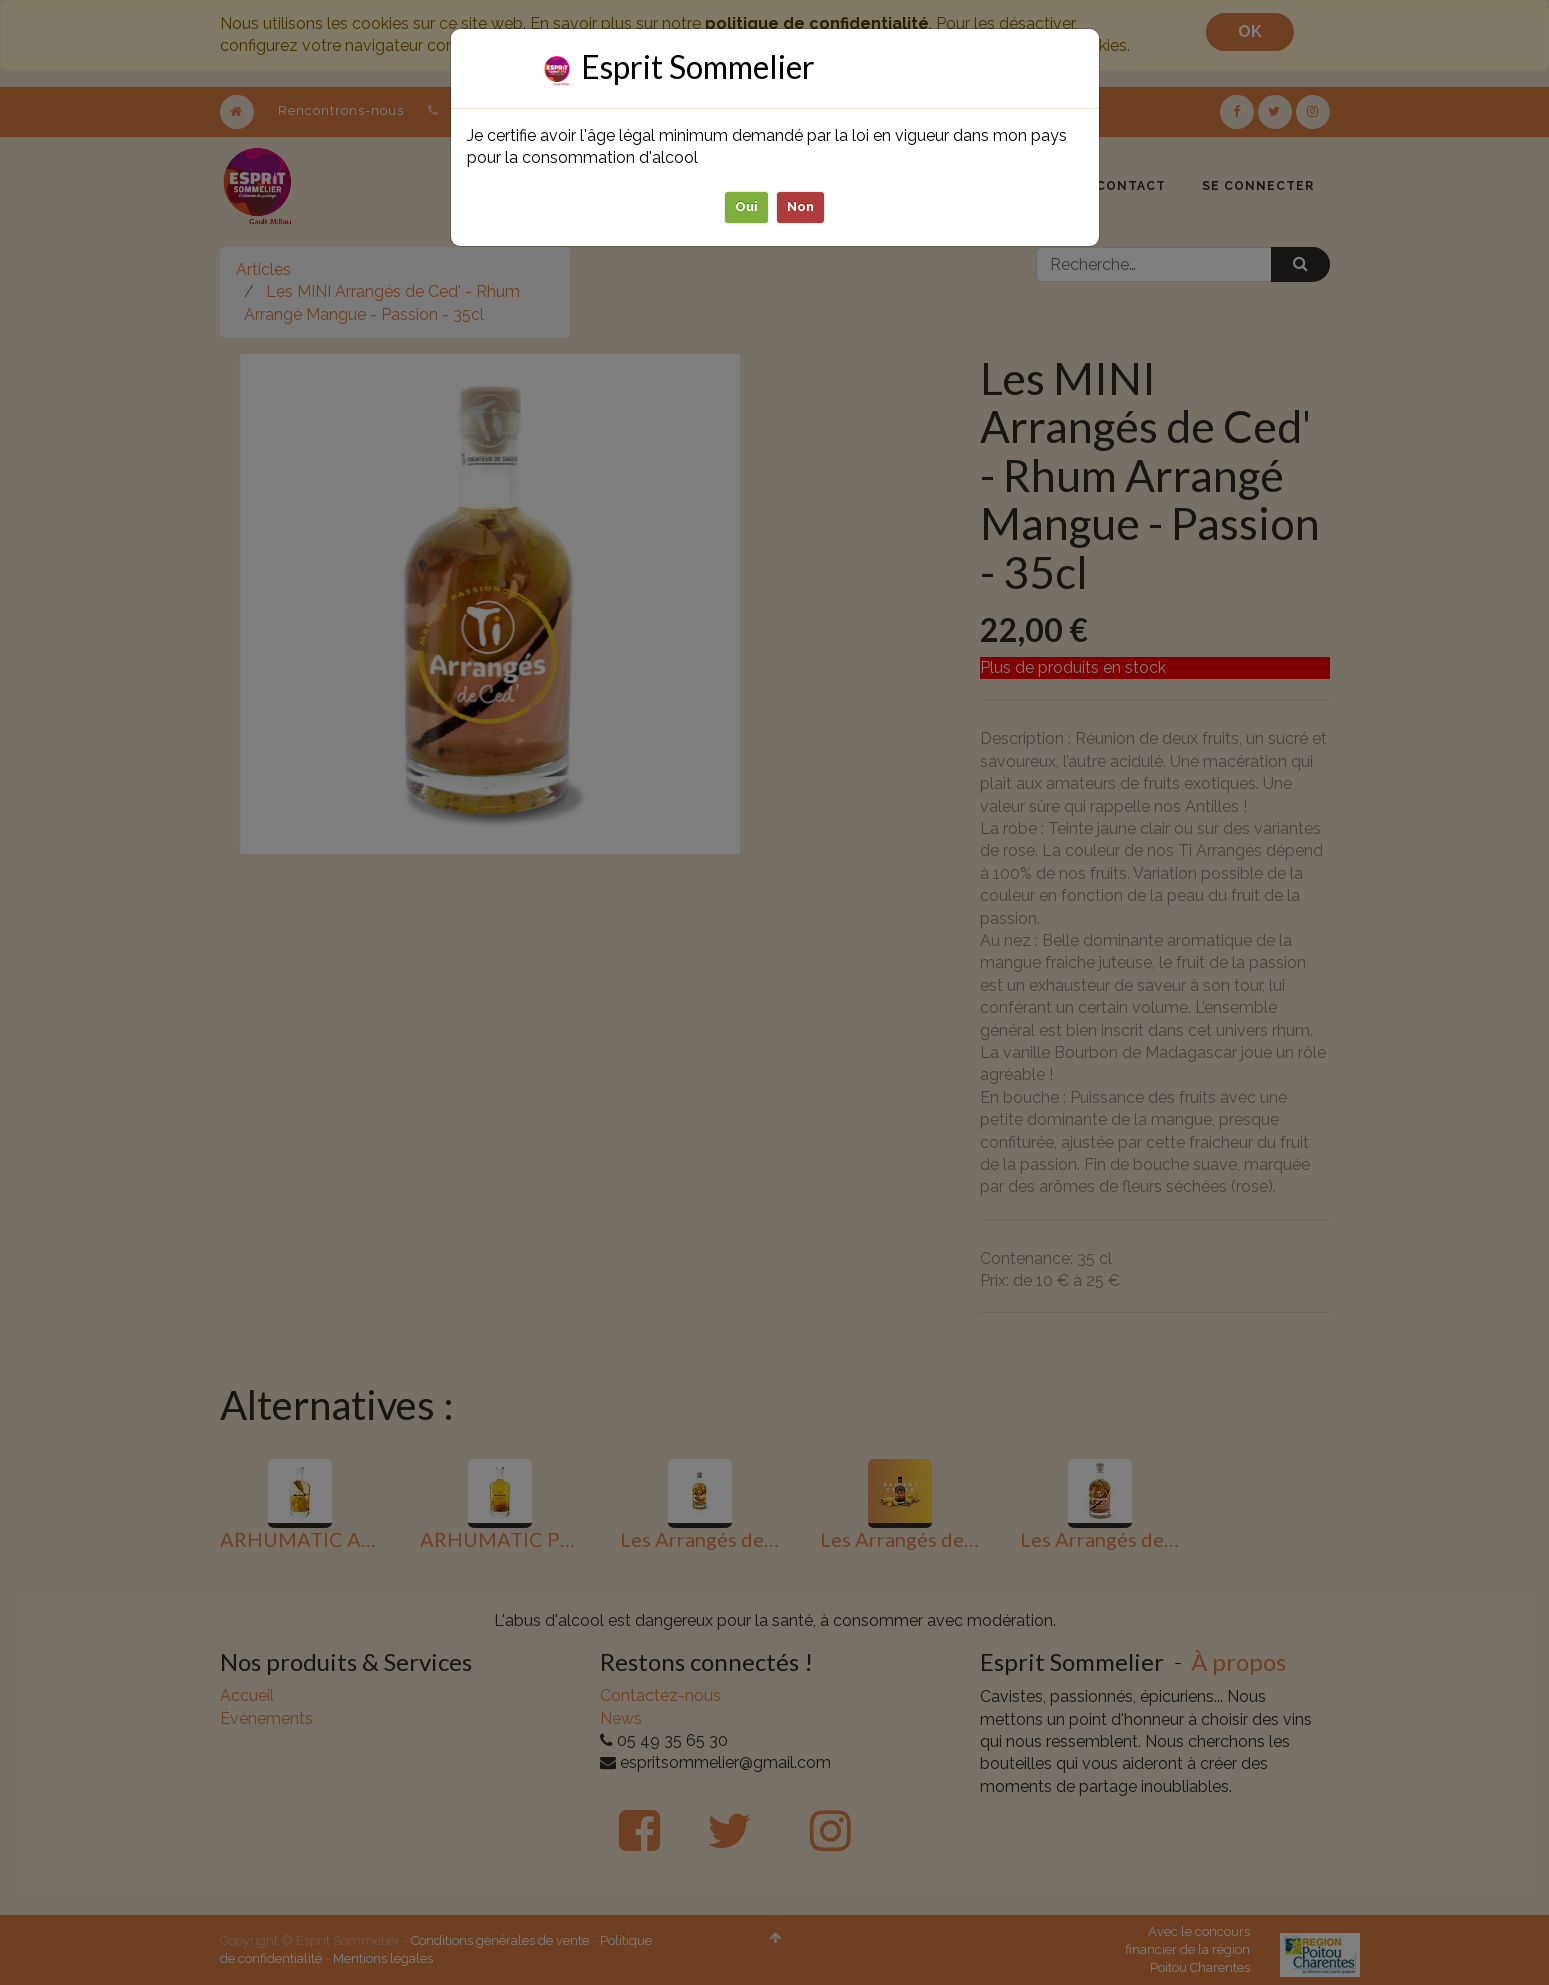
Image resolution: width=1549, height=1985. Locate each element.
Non (800, 206)
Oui (746, 206)
